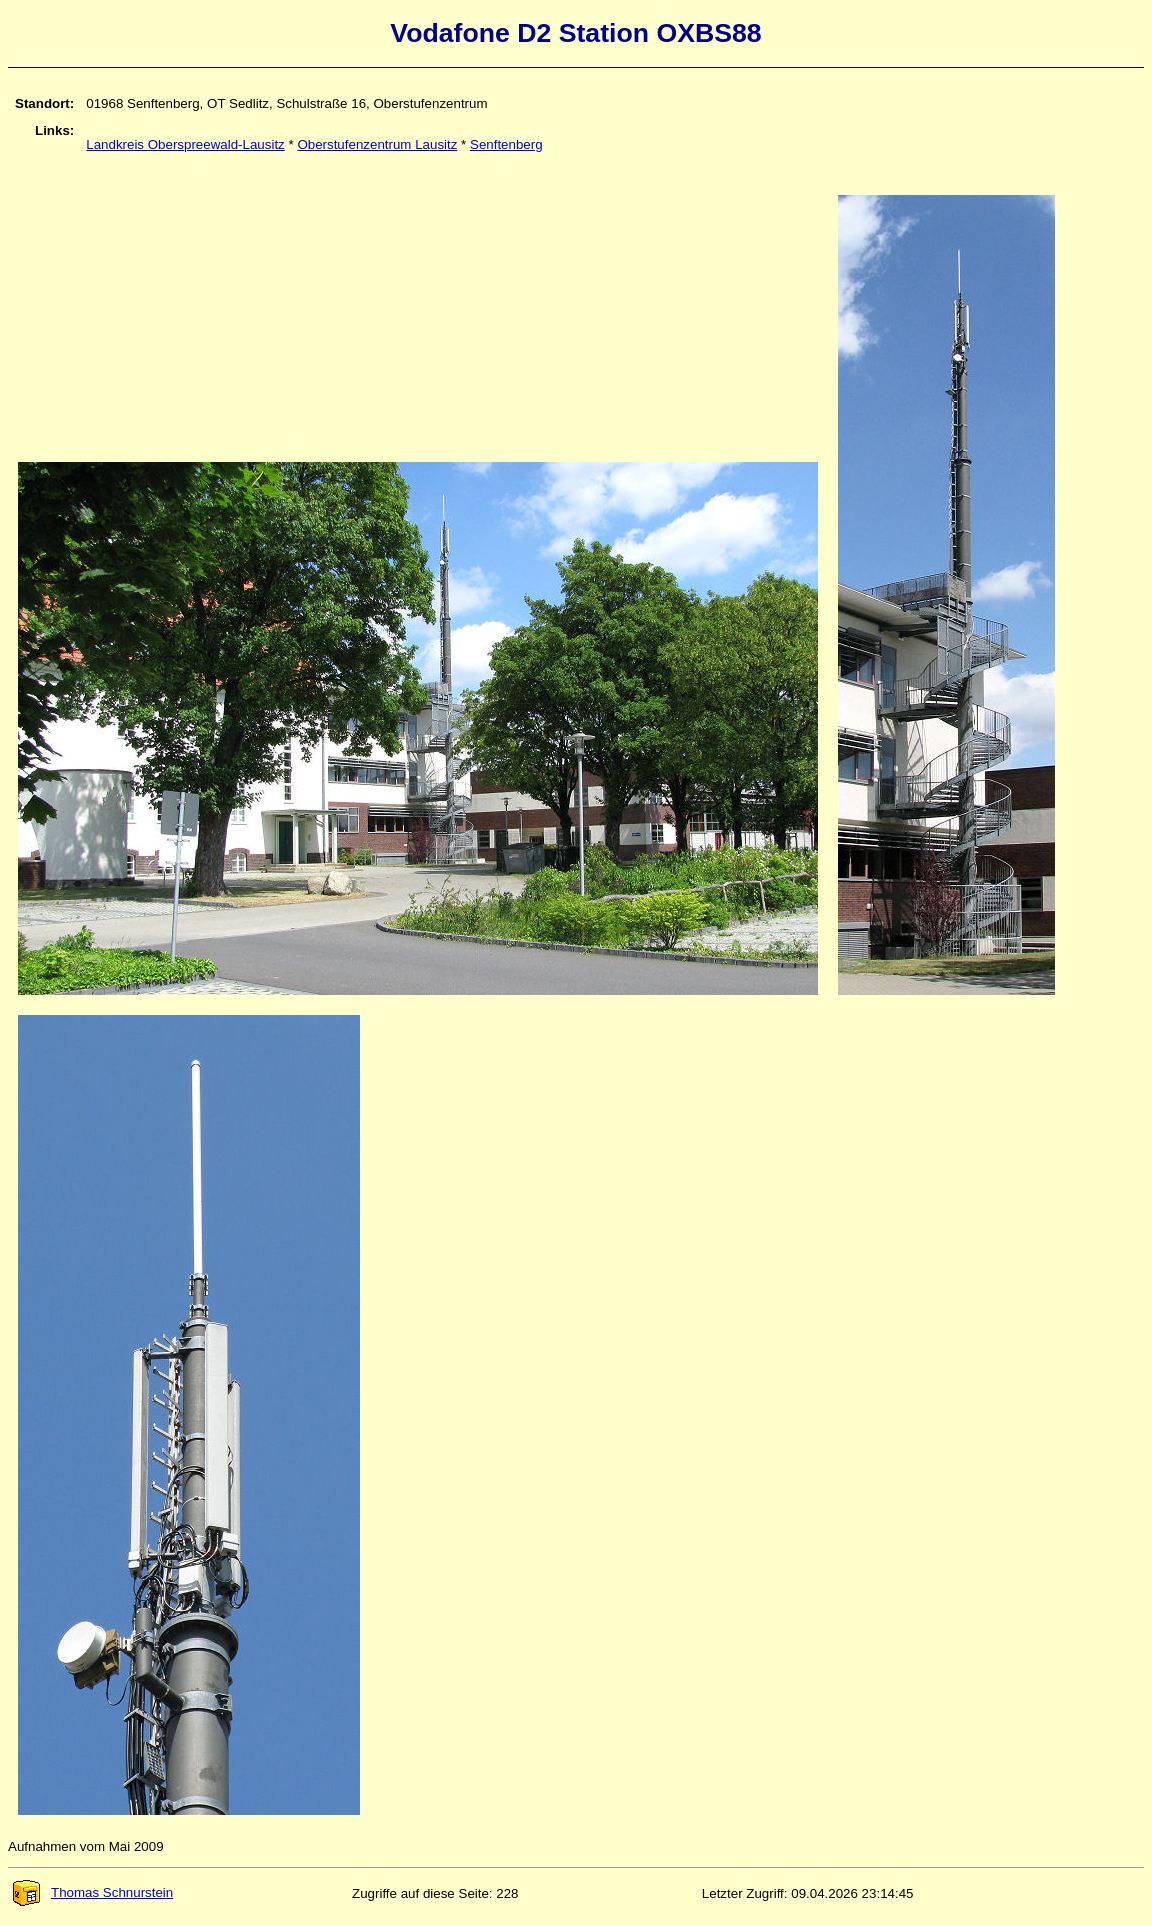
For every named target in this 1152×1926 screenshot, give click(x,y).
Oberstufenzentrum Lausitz (377, 144)
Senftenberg (506, 144)
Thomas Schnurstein (92, 1892)
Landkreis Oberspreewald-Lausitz (185, 144)
